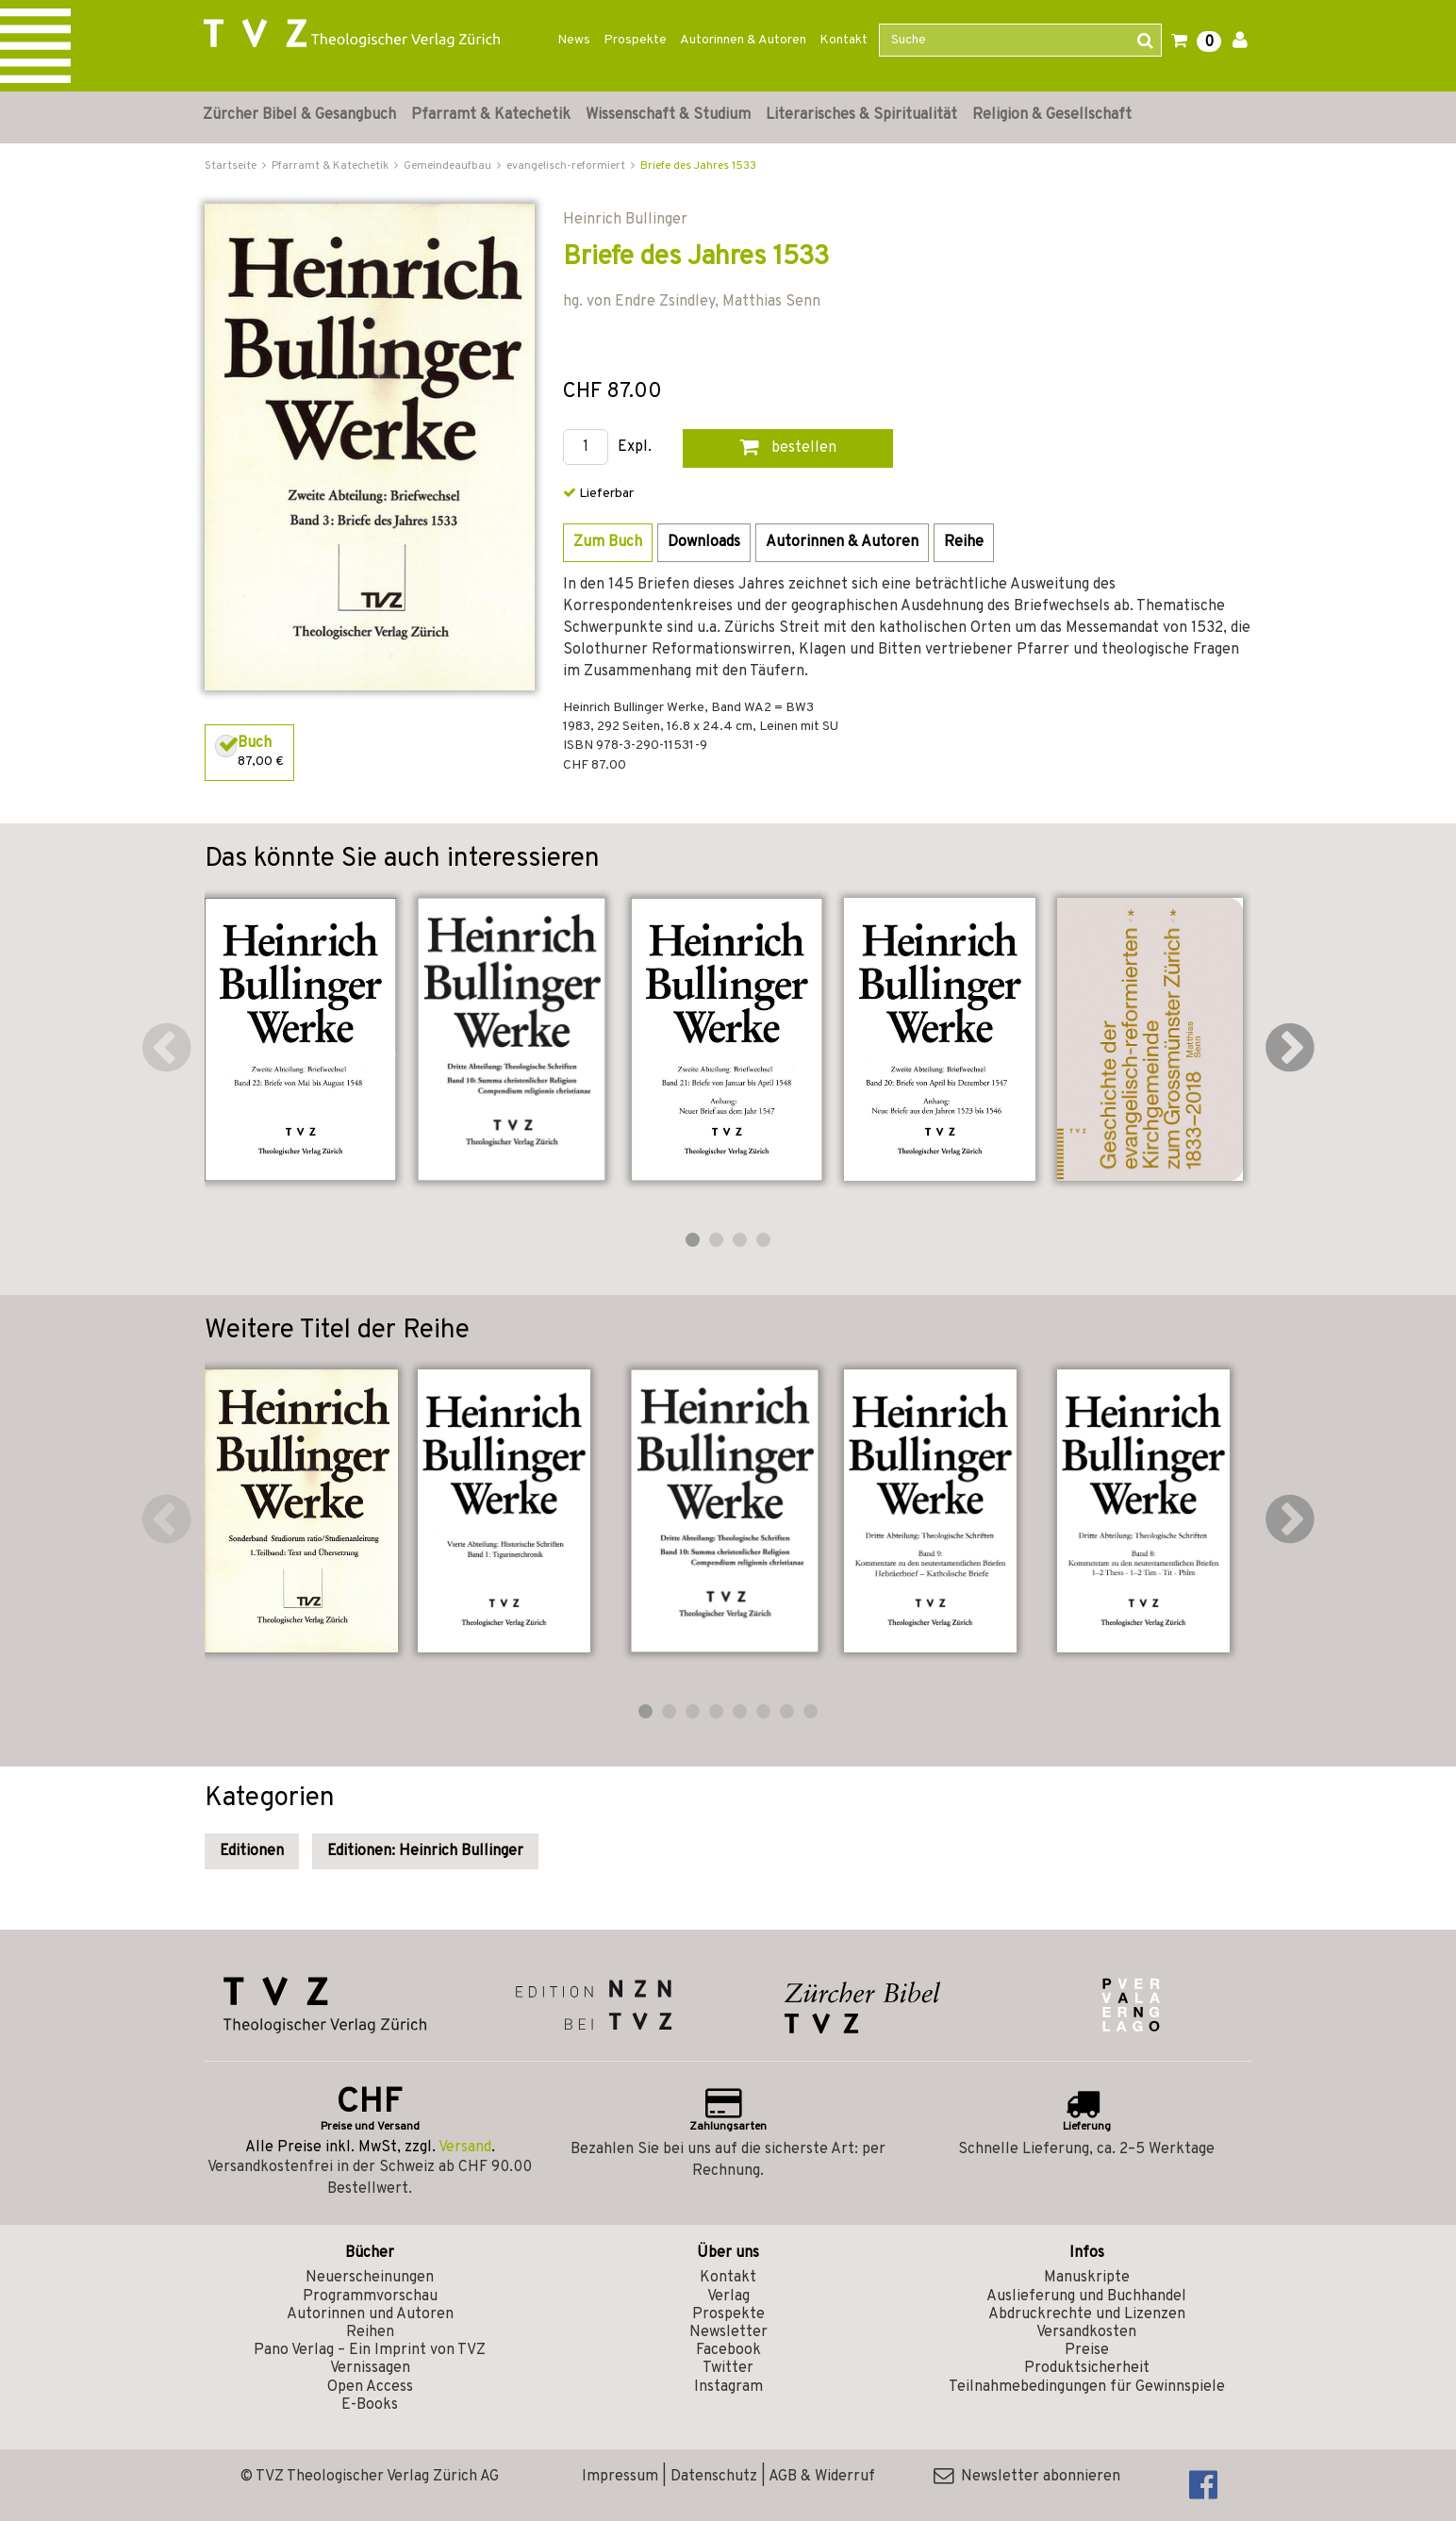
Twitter (728, 2368)
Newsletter (728, 2332)
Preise (1087, 2350)
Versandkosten (1086, 2332)
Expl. (635, 447)
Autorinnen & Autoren (743, 40)
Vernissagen (370, 2368)
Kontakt (843, 40)
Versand (464, 2147)
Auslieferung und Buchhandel (1086, 2296)
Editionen (252, 1851)
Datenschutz (713, 2476)
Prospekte (635, 40)
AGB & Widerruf (822, 2476)
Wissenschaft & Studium (668, 115)
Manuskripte (1087, 2277)
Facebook (728, 2350)
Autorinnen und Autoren (370, 2314)
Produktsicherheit (1087, 2368)
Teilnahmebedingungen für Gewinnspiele (1087, 2387)
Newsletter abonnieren (1027, 2476)
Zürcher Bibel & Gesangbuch (299, 115)
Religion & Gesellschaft (1052, 115)
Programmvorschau (370, 2296)
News (573, 40)
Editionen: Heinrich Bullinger (425, 1851)
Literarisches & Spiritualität (861, 115)
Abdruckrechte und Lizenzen (1086, 2314)
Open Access (370, 2387)
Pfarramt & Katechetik (491, 115)
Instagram (728, 2387)
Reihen (370, 2332)
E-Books (369, 2405)
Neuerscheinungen (370, 2277)
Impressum (620, 2476)
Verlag (728, 2296)
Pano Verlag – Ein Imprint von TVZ (370, 2350)
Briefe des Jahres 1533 (698, 166)
